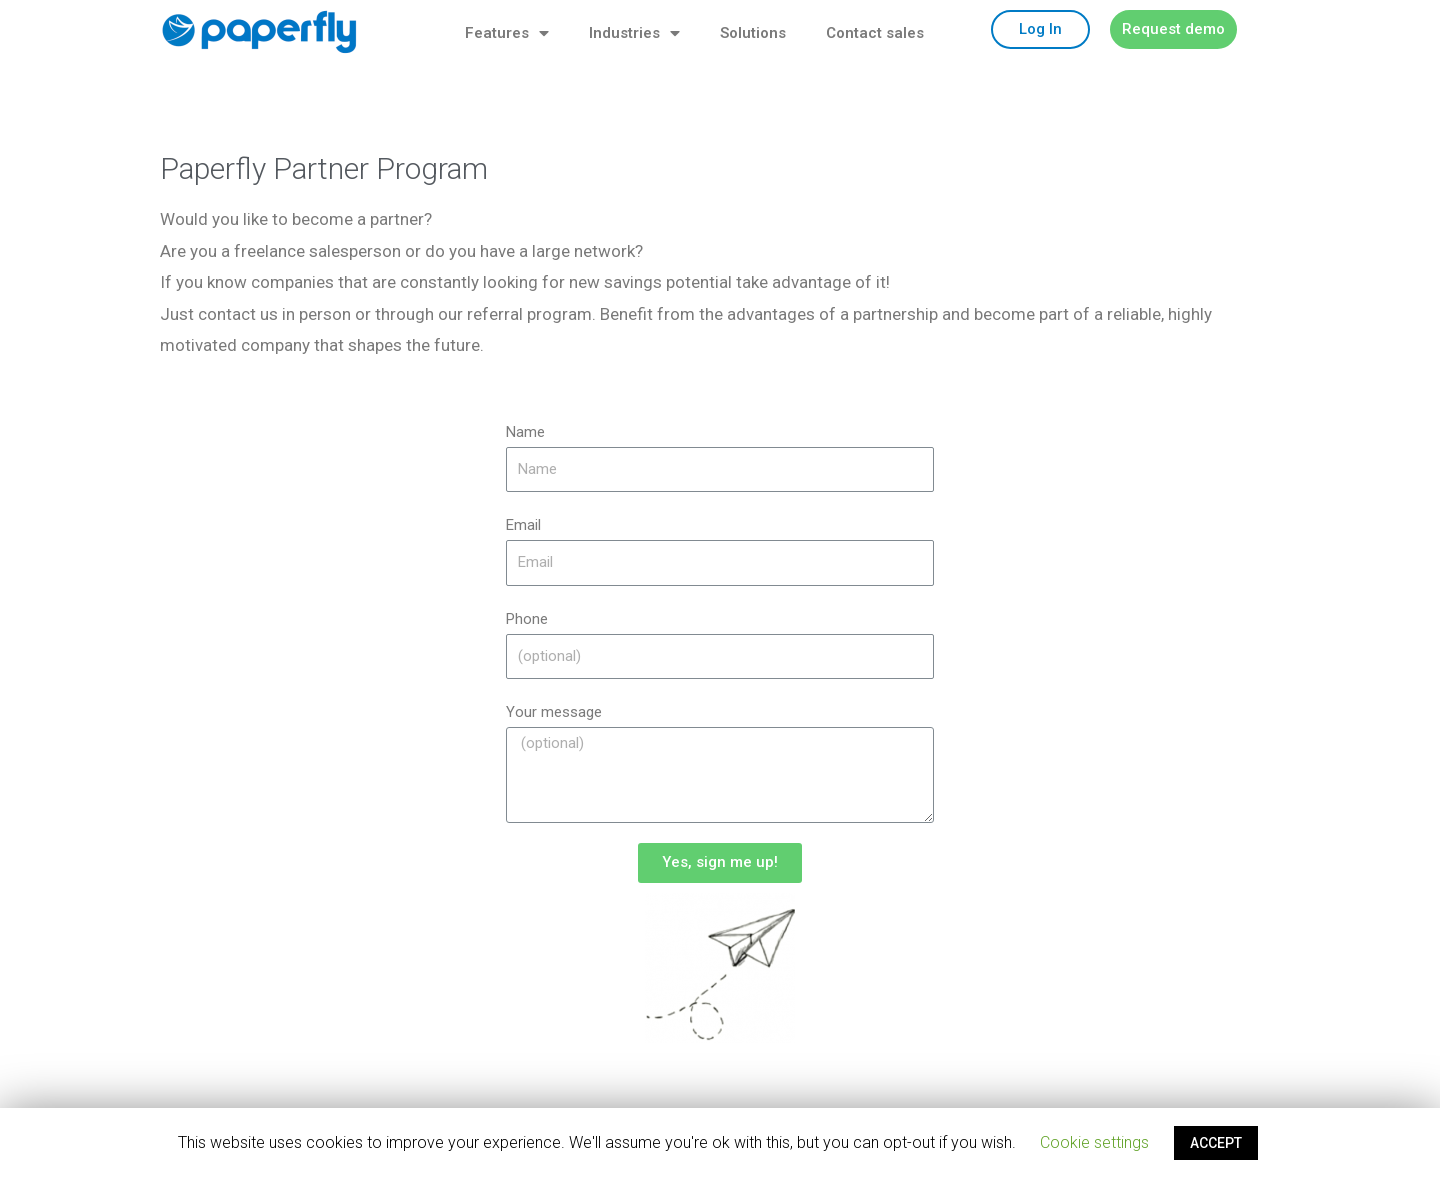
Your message (554, 712)
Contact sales (875, 33)
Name (525, 432)
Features (507, 33)
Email (523, 525)
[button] (1040, 29)
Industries (634, 33)
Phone (527, 619)
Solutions (753, 33)
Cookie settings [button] (1094, 1142)
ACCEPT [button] (1216, 1143)
